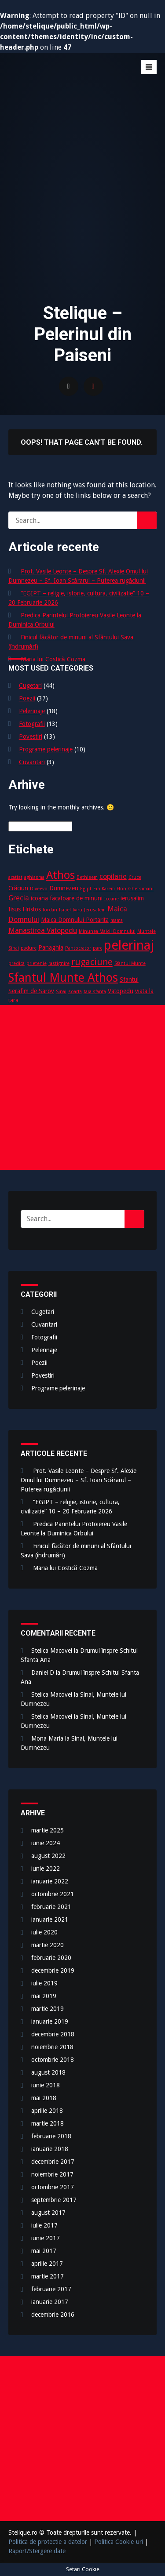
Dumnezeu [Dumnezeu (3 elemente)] (63, 888)
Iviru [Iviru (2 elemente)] (77, 910)
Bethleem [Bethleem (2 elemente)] (87, 877)
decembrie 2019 (52, 1970)
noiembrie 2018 (52, 2046)
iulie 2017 (44, 2225)
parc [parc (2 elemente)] (97, 948)
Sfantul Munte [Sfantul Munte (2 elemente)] (130, 963)
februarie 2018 (51, 2136)
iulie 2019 (44, 1983)
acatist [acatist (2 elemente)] (15, 877)
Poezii (27, 698)
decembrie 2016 (52, 2314)
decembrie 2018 (52, 2034)
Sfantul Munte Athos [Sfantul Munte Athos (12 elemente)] (63, 977)
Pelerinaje (32, 711)
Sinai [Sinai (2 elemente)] (61, 991)
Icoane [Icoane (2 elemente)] (111, 899)
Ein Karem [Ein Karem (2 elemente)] (104, 889)
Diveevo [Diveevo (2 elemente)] (39, 889)
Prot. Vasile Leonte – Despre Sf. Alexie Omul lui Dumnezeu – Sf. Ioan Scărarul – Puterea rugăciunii (78, 1480)
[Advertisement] (82, 205)
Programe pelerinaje (46, 749)
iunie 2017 (45, 2238)
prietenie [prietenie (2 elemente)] (36, 963)
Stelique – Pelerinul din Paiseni (74, 79)
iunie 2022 (45, 1868)
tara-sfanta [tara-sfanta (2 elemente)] (95, 991)
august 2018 (48, 2072)
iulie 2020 (44, 1932)
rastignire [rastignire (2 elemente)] (59, 963)
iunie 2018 (45, 2085)
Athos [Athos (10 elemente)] (60, 875)
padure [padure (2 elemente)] (29, 948)
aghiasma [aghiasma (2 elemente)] (34, 877)
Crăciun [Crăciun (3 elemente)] (18, 888)
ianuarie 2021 (49, 1919)
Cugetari (30, 685)
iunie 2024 (45, 1843)
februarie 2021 (51, 1906)
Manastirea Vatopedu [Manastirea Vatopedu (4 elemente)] (42, 930)
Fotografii (32, 723)
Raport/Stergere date (37, 2550)
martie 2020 (47, 1944)
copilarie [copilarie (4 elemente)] (113, 876)
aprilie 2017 (47, 2263)
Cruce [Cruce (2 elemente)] (134, 877)
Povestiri (30, 736)
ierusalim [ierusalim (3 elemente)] (132, 898)
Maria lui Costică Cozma (53, 659)
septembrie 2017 (54, 2199)
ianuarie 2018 (49, 2148)
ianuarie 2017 (49, 2301)
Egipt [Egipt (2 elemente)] (86, 889)
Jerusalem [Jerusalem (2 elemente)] (95, 910)
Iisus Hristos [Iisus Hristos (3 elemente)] (24, 909)
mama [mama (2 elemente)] (116, 920)
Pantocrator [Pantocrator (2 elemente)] (78, 948)
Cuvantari (32, 762)
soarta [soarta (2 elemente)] (75, 991)
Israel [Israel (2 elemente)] (65, 910)
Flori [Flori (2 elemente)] (121, 889)
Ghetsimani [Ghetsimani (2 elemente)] (141, 889)
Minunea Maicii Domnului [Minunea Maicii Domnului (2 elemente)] (107, 931)
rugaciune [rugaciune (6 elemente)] (92, 962)
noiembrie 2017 (52, 2174)
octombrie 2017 (52, 2187)
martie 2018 (47, 2123)
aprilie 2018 (47, 2110)
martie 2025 (47, 1830)
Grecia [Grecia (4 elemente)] (18, 898)
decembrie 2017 (52, 2161)
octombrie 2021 (52, 1894)
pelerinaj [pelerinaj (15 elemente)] (129, 945)
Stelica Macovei (51, 1650)
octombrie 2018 (52, 2059)
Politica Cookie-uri (118, 2541)
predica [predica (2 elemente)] (16, 963)
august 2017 (48, 2212)
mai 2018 (43, 2097)
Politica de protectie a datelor (47, 2541)
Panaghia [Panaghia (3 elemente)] (50, 947)
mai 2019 (43, 1995)
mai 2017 (43, 2250)
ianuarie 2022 (49, 1881)
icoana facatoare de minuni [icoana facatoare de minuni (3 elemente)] (67, 898)
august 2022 (48, 1855)
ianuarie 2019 (49, 2021)
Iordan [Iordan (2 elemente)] (50, 910)
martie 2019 (47, 2008)
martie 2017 (47, 2276)
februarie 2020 (51, 1957)
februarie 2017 (51, 2289)
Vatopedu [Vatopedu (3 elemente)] (120, 990)
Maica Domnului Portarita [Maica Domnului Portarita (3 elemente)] (75, 919)
